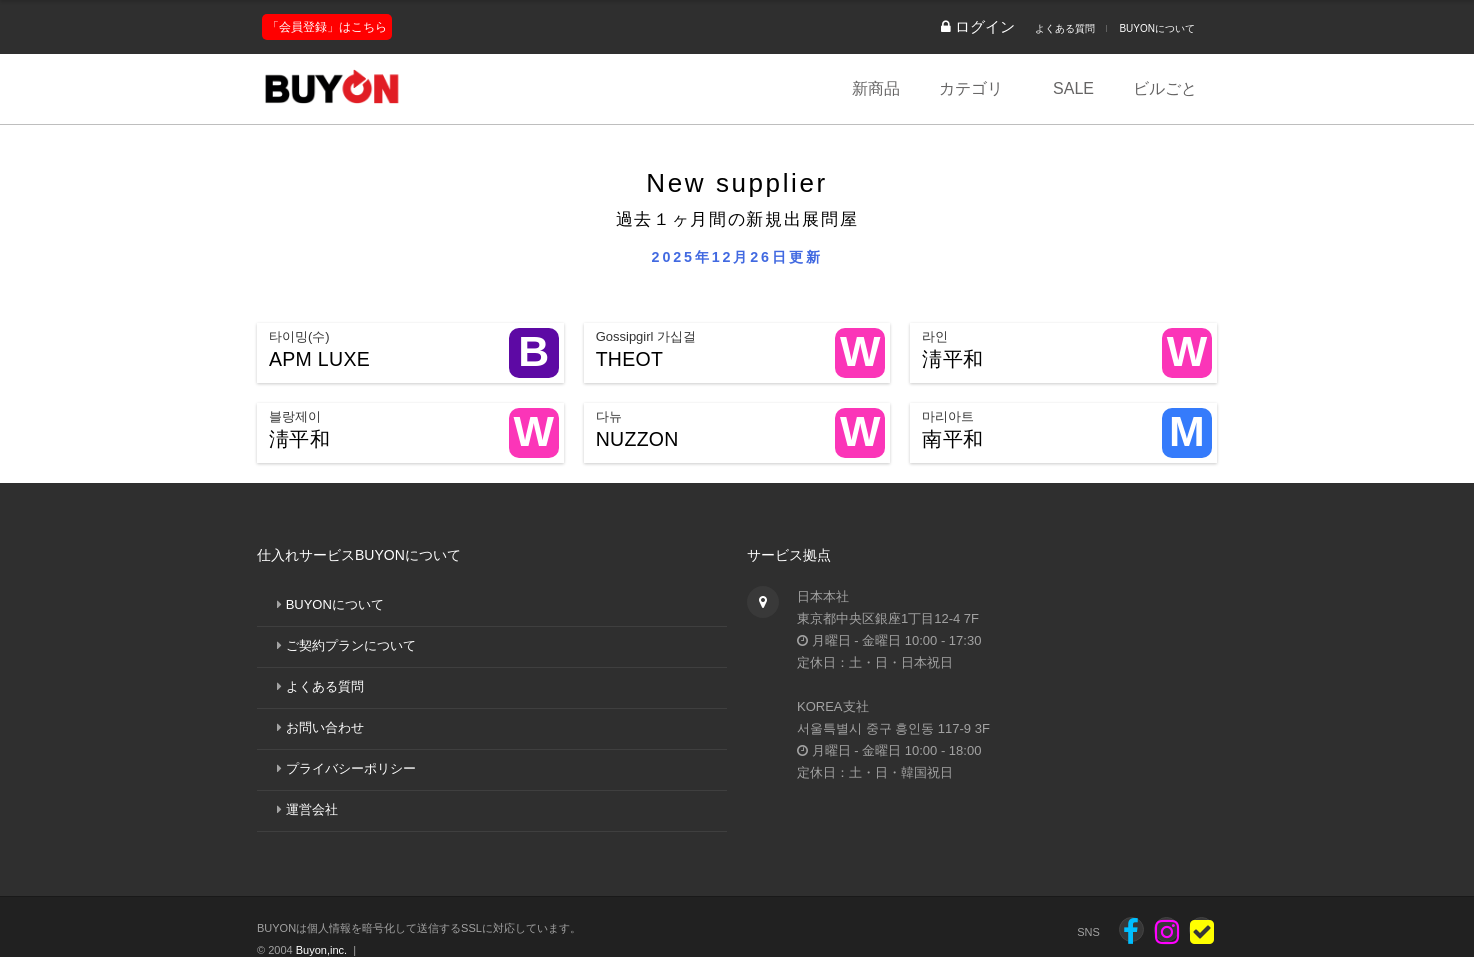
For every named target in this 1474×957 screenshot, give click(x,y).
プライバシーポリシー (351, 768)
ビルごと (1165, 88)
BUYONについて (1157, 28)
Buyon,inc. (321, 950)
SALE (1073, 88)
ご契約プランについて (351, 645)
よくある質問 (1065, 28)
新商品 (876, 88)
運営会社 (312, 809)
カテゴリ (971, 88)
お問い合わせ (325, 727)
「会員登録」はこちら (327, 27)
